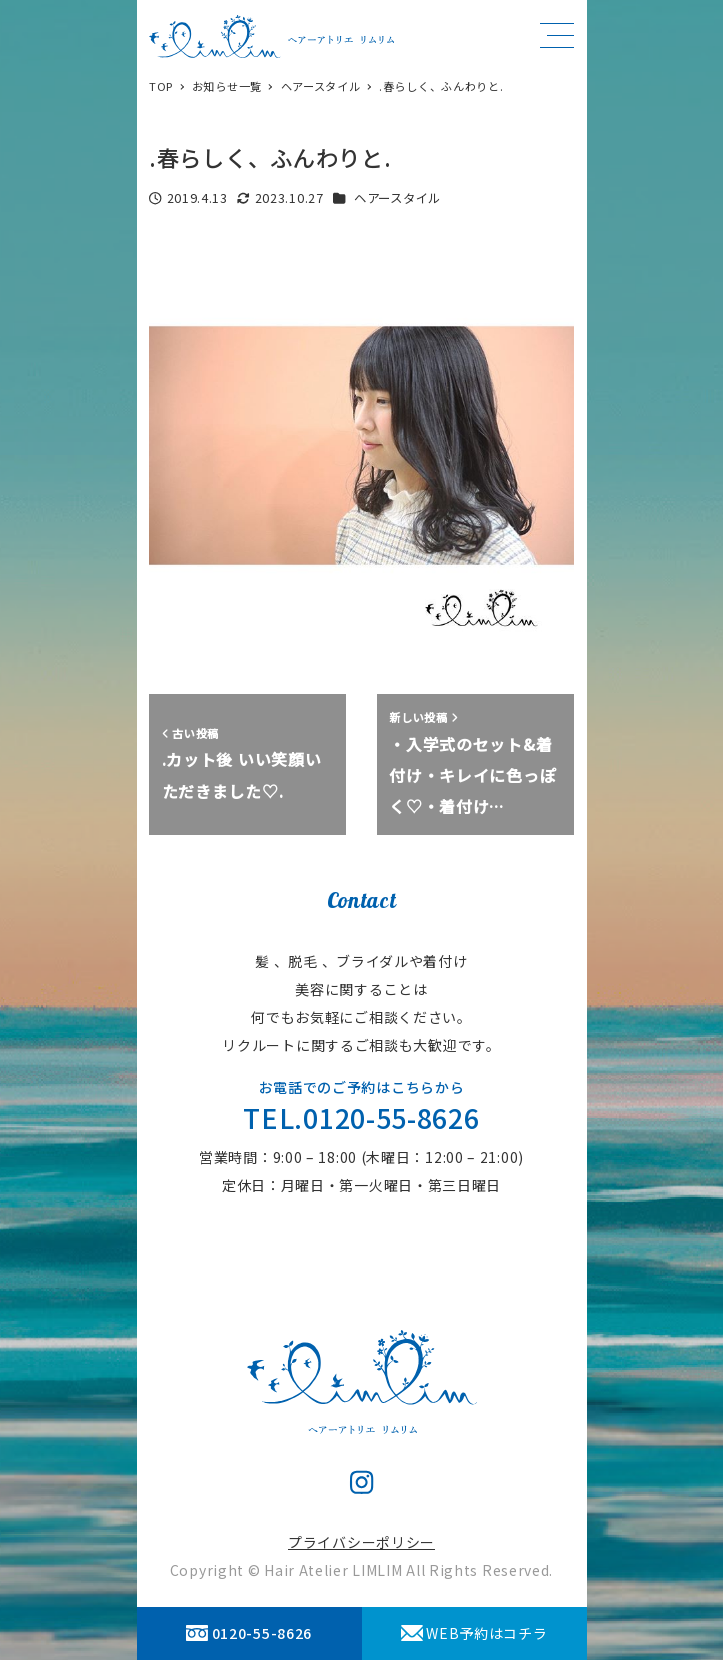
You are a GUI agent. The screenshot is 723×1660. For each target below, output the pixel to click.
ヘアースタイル (397, 198)
